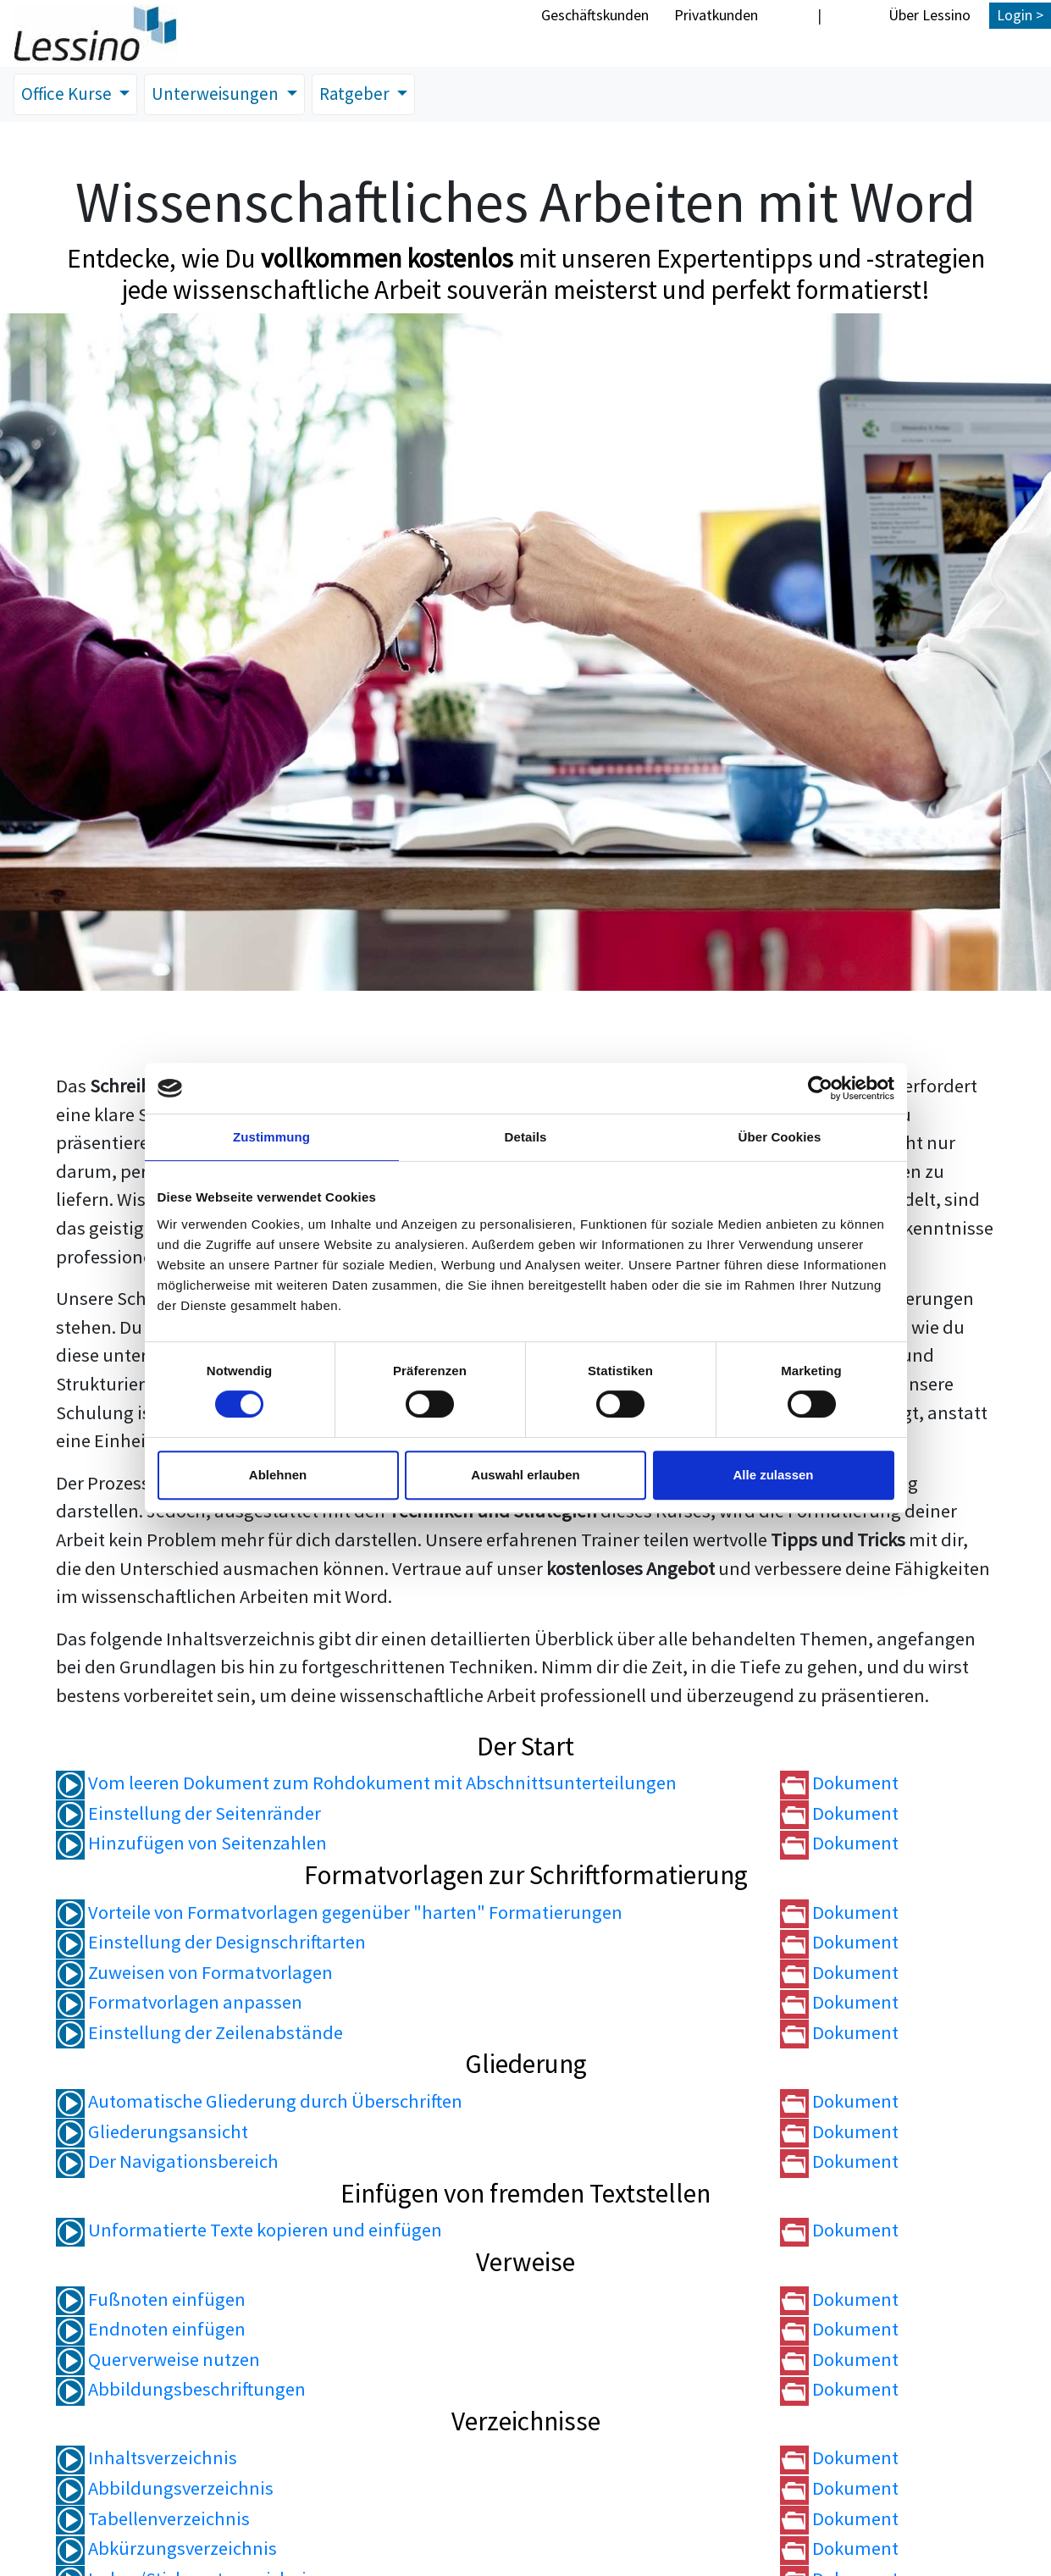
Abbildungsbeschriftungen (181, 2391)
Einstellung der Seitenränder (188, 1815)
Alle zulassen (773, 1475)
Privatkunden (716, 15)
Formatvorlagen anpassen (179, 2004)
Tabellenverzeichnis (153, 2520)
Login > (1020, 15)
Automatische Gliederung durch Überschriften (259, 2102)
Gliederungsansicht (152, 2133)
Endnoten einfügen (151, 2330)
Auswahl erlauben (525, 1475)
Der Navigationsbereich (167, 2163)
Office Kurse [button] (71, 95)
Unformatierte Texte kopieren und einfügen (249, 2232)
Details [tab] (526, 1137)
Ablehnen (278, 1475)
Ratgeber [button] (373, 95)
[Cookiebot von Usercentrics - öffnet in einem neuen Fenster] (820, 1088)
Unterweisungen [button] (227, 95)
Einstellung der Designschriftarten (211, 1944)
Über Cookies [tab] (779, 1137)
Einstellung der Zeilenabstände (199, 2034)
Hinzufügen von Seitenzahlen (191, 1845)
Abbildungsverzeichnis (165, 2489)
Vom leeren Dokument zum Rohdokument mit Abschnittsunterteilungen (366, 1785)
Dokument (839, 1785)
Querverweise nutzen (158, 2361)
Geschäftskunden (595, 15)
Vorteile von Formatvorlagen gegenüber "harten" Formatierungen (339, 1914)
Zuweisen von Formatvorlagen (194, 1974)
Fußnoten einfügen (151, 2301)
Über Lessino (929, 15)
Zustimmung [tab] (271, 1137)
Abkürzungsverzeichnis (166, 2550)
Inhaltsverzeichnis (146, 2460)
